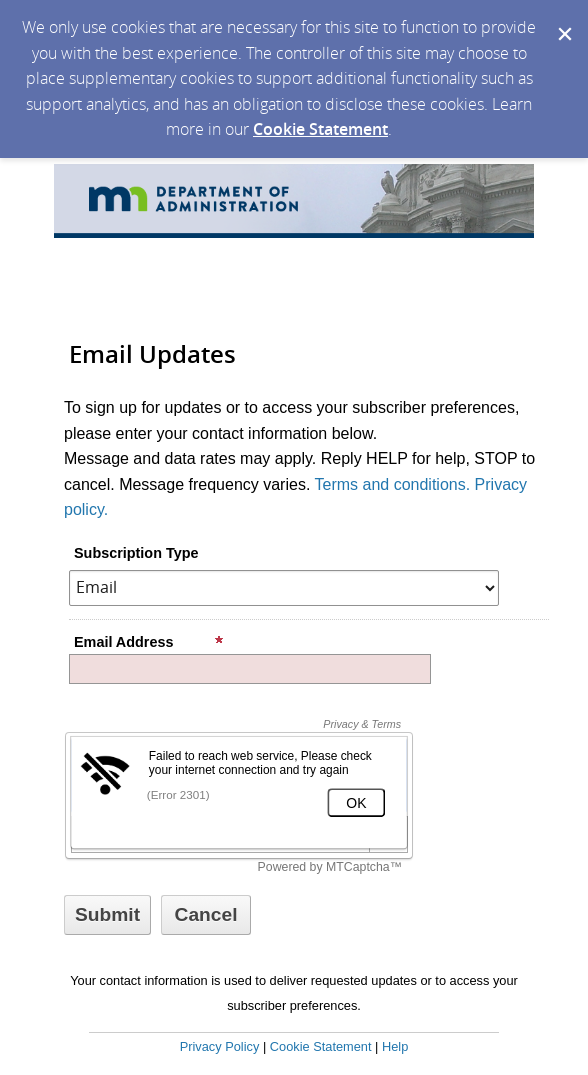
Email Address (149, 642)
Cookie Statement (320, 129)
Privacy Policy (220, 1046)
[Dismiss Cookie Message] (563, 19)
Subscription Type (136, 553)
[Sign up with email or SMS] (107, 915)
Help (395, 1046)
